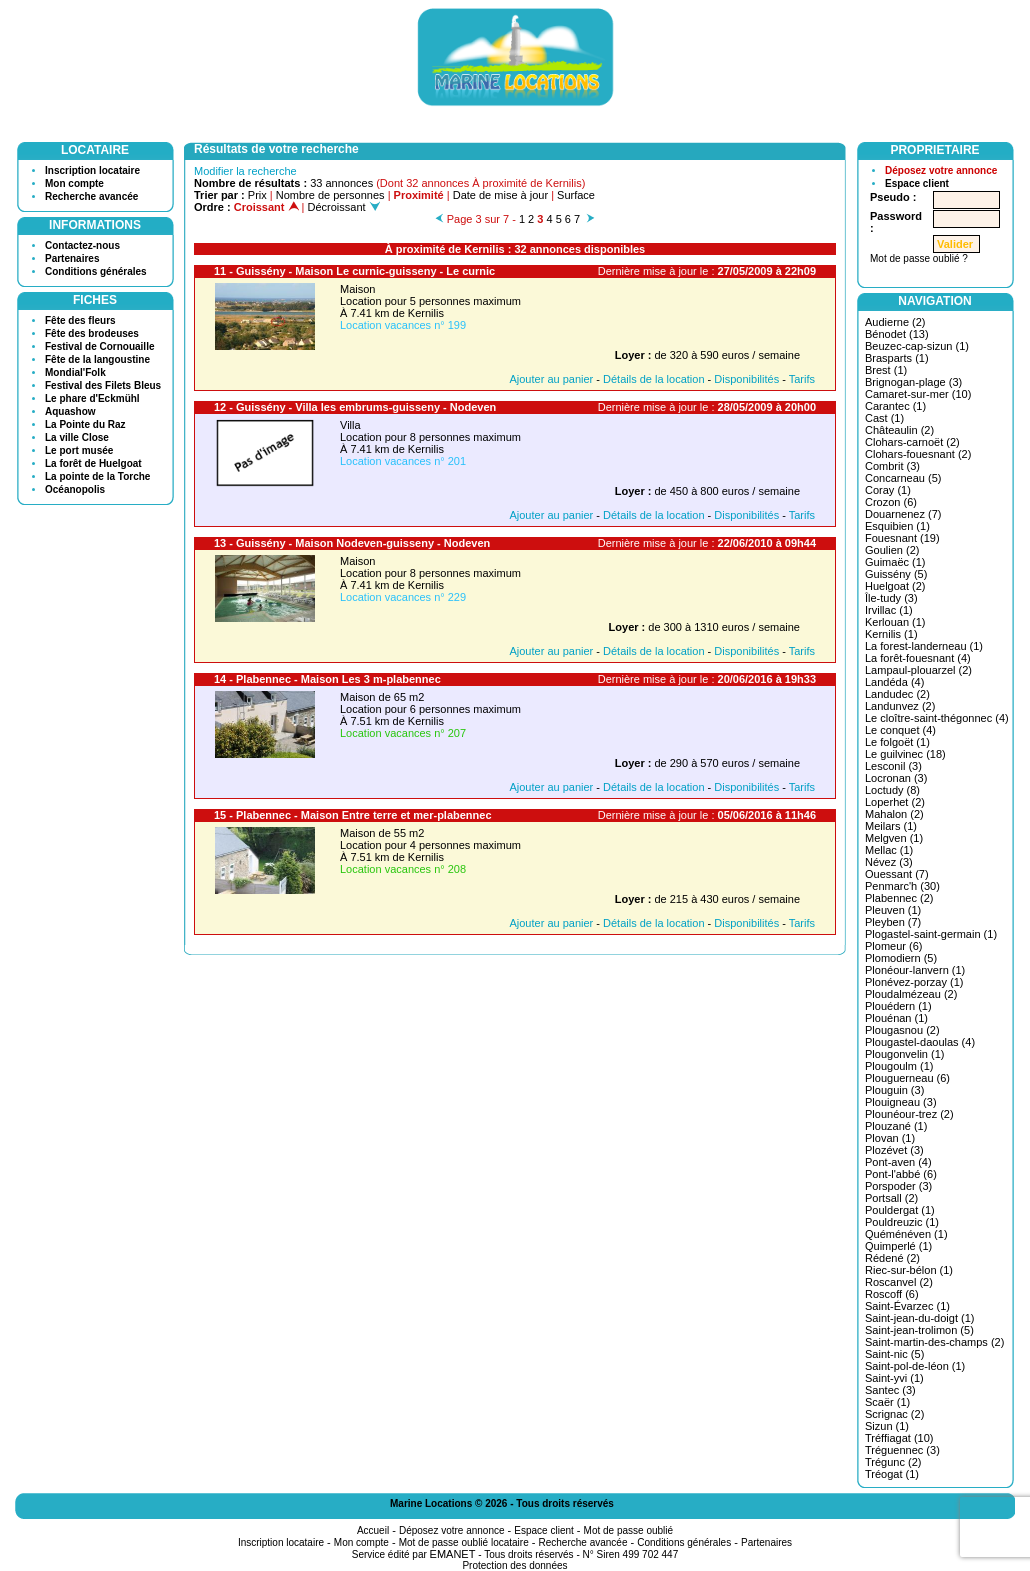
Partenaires (72, 258)
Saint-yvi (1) (894, 1378)
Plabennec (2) (899, 898)
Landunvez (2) (900, 706)
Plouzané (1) (896, 1126)
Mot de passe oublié (629, 1530)
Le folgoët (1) (897, 742)
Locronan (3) (896, 778)
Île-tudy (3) (891, 598)
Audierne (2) (895, 322)
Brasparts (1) (897, 358)
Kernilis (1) (891, 634)
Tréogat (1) (892, 1474)
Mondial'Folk (75, 372)
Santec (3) (890, 1390)
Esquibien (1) (897, 526)
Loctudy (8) (892, 790)
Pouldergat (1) (900, 1210)
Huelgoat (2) (895, 586)
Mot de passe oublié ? (919, 258)
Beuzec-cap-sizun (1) (917, 346)
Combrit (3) (892, 466)
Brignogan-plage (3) (913, 382)
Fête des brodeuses (92, 333)
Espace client (917, 183)
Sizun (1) (887, 1426)
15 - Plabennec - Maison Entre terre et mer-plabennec (353, 815)
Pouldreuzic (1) (902, 1222)
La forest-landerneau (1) (924, 646)
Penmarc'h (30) (902, 886)
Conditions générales (96, 271)
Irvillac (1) (889, 610)
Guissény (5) (896, 574)
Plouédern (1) (898, 1006)
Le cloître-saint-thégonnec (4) (937, 718)
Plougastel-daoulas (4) (920, 1042)
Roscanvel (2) (899, 1282)
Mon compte (74, 183)
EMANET (453, 1554)
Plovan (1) (890, 1138)
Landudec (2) (897, 694)
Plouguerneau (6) (907, 1078)
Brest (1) (886, 370)
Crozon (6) (891, 502)
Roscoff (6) (892, 1294)
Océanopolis (75, 489)
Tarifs (802, 379)
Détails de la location (654, 379)
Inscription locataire (92, 170)
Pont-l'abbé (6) (901, 1174)
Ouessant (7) (897, 874)
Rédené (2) (892, 1258)
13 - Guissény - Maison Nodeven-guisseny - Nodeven (352, 543)
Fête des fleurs (80, 320)
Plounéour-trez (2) (909, 1114)
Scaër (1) (887, 1402)
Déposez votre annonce (941, 170)
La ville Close (77, 437)
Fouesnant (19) (902, 538)
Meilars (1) (891, 826)
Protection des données (514, 1565)
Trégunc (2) (893, 1462)
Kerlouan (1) (895, 622)
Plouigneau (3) (901, 1102)
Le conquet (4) (900, 730)
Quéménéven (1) (906, 1234)
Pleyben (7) (893, 922)
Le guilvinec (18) (905, 754)
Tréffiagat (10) (899, 1438)
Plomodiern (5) (901, 958)
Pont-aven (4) (898, 1162)
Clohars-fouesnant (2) (918, 454)
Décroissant (344, 207)
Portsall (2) (891, 1198)
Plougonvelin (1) (905, 1054)
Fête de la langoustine (97, 359)
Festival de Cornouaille (99, 346)
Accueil (373, 1530)
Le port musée (79, 450)
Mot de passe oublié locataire (464, 1542)
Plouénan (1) (896, 1018)
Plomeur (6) (893, 946)
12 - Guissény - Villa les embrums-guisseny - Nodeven (355, 407)
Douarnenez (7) (903, 514)
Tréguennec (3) (902, 1450)
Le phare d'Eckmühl (92, 398)
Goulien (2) (892, 550)
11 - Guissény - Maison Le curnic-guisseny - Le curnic (354, 271)
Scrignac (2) (894, 1414)
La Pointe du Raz (85, 424)
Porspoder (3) (898, 1186)
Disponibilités (746, 379)
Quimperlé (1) (898, 1246)
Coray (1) (888, 490)
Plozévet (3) (894, 1150)
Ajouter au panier (551, 379)
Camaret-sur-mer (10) (918, 394)
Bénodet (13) (897, 334)
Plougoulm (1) (899, 1066)
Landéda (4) (894, 682)
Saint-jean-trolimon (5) (919, 1330)
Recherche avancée (91, 196)
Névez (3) (889, 862)
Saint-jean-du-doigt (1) (919, 1318)
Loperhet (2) (895, 802)
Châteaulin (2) (899, 430)
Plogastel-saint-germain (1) (931, 934)
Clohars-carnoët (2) (912, 442)
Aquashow (70, 411)
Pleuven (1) (893, 910)
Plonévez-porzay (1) (914, 982)
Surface (576, 195)
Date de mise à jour (500, 195)
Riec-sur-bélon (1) (909, 1270)
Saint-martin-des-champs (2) (934, 1342)
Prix (257, 195)
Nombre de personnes (330, 195)
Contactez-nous (82, 245)
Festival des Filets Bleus (103, 385)
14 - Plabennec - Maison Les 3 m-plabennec (327, 679)
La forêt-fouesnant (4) (918, 658)
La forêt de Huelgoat (93, 463)
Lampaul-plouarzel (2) (918, 670)
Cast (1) (884, 418)
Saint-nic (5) (894, 1354)
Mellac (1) (889, 850)
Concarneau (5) (903, 478)
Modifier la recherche (245, 171)
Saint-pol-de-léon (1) (915, 1366)
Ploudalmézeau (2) (911, 994)
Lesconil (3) (893, 766)
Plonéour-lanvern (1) (915, 970)
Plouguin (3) (894, 1090)
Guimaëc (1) (895, 562)
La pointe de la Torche (97, 476)
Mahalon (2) (894, 814)
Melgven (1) (894, 838)
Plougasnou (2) (902, 1030)
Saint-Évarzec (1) (907, 1306)
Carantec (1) (895, 406)
